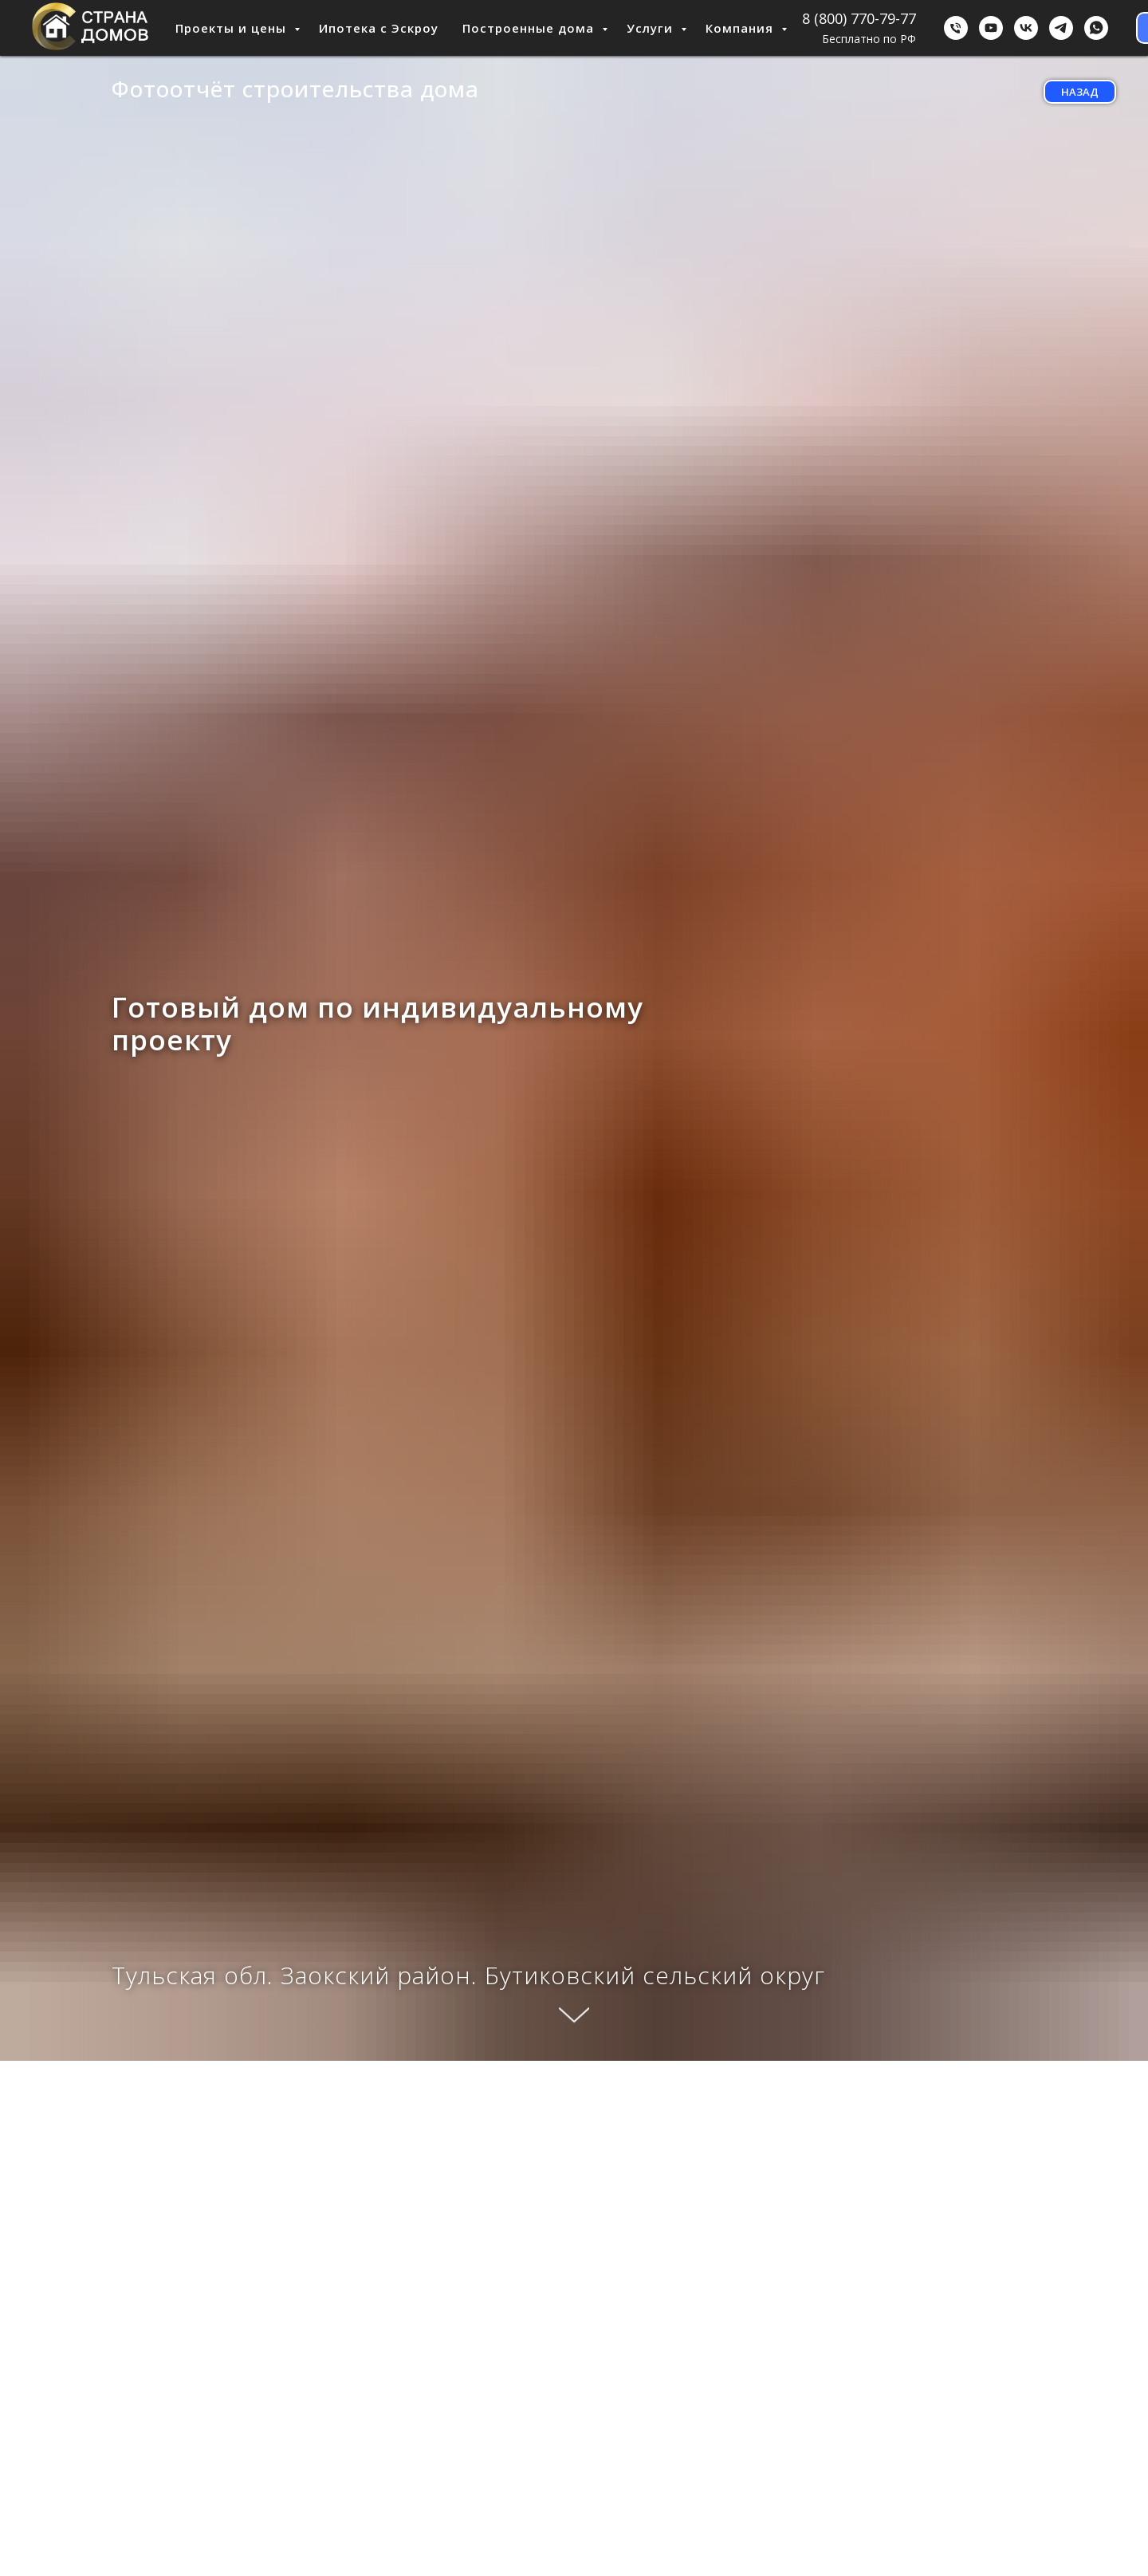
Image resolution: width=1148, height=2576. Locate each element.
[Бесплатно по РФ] (956, 28)
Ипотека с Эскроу (378, 28)
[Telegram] (1061, 28)
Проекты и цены (232, 28)
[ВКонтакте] (1026, 28)
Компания (741, 28)
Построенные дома (530, 28)
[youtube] (991, 28)
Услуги (652, 28)
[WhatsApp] (1096, 28)
